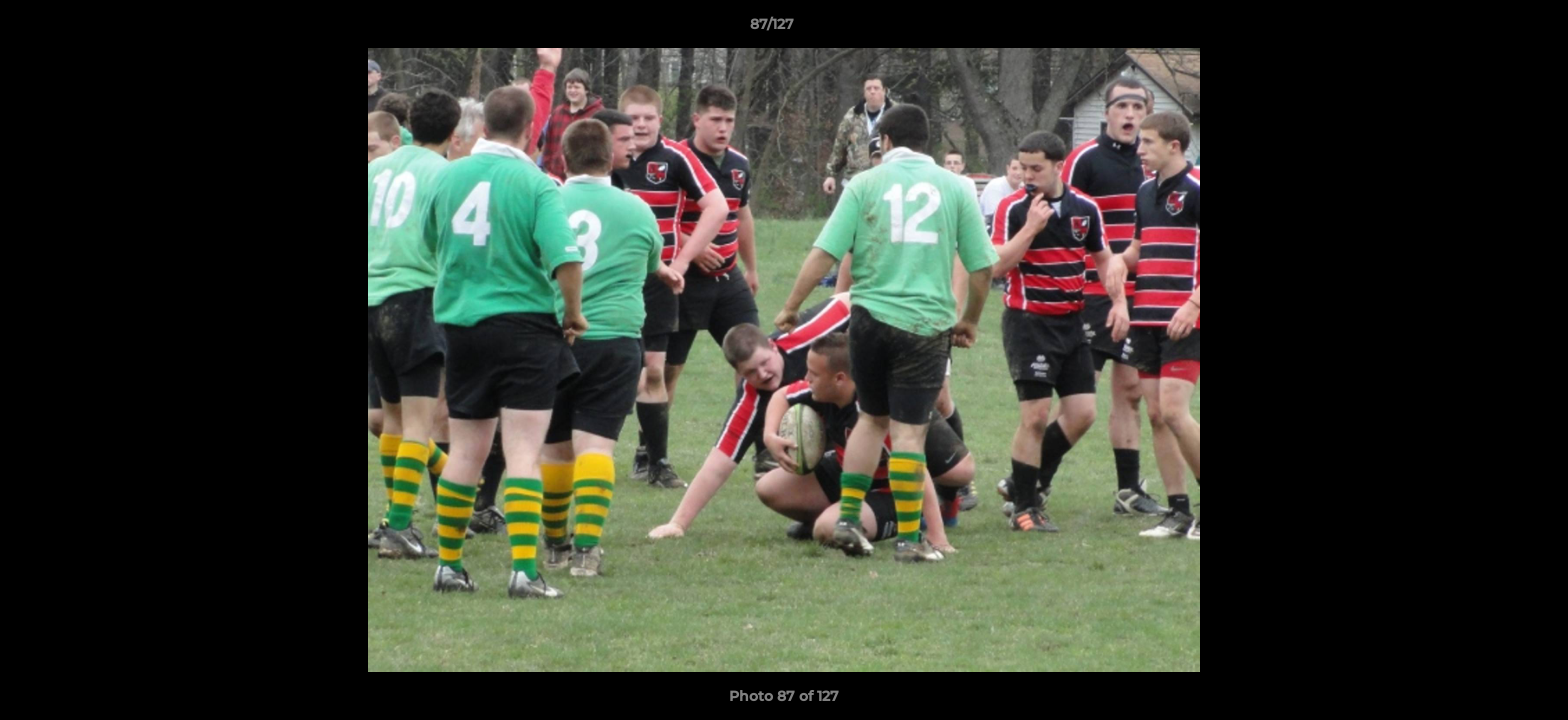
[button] (1484, 29)
